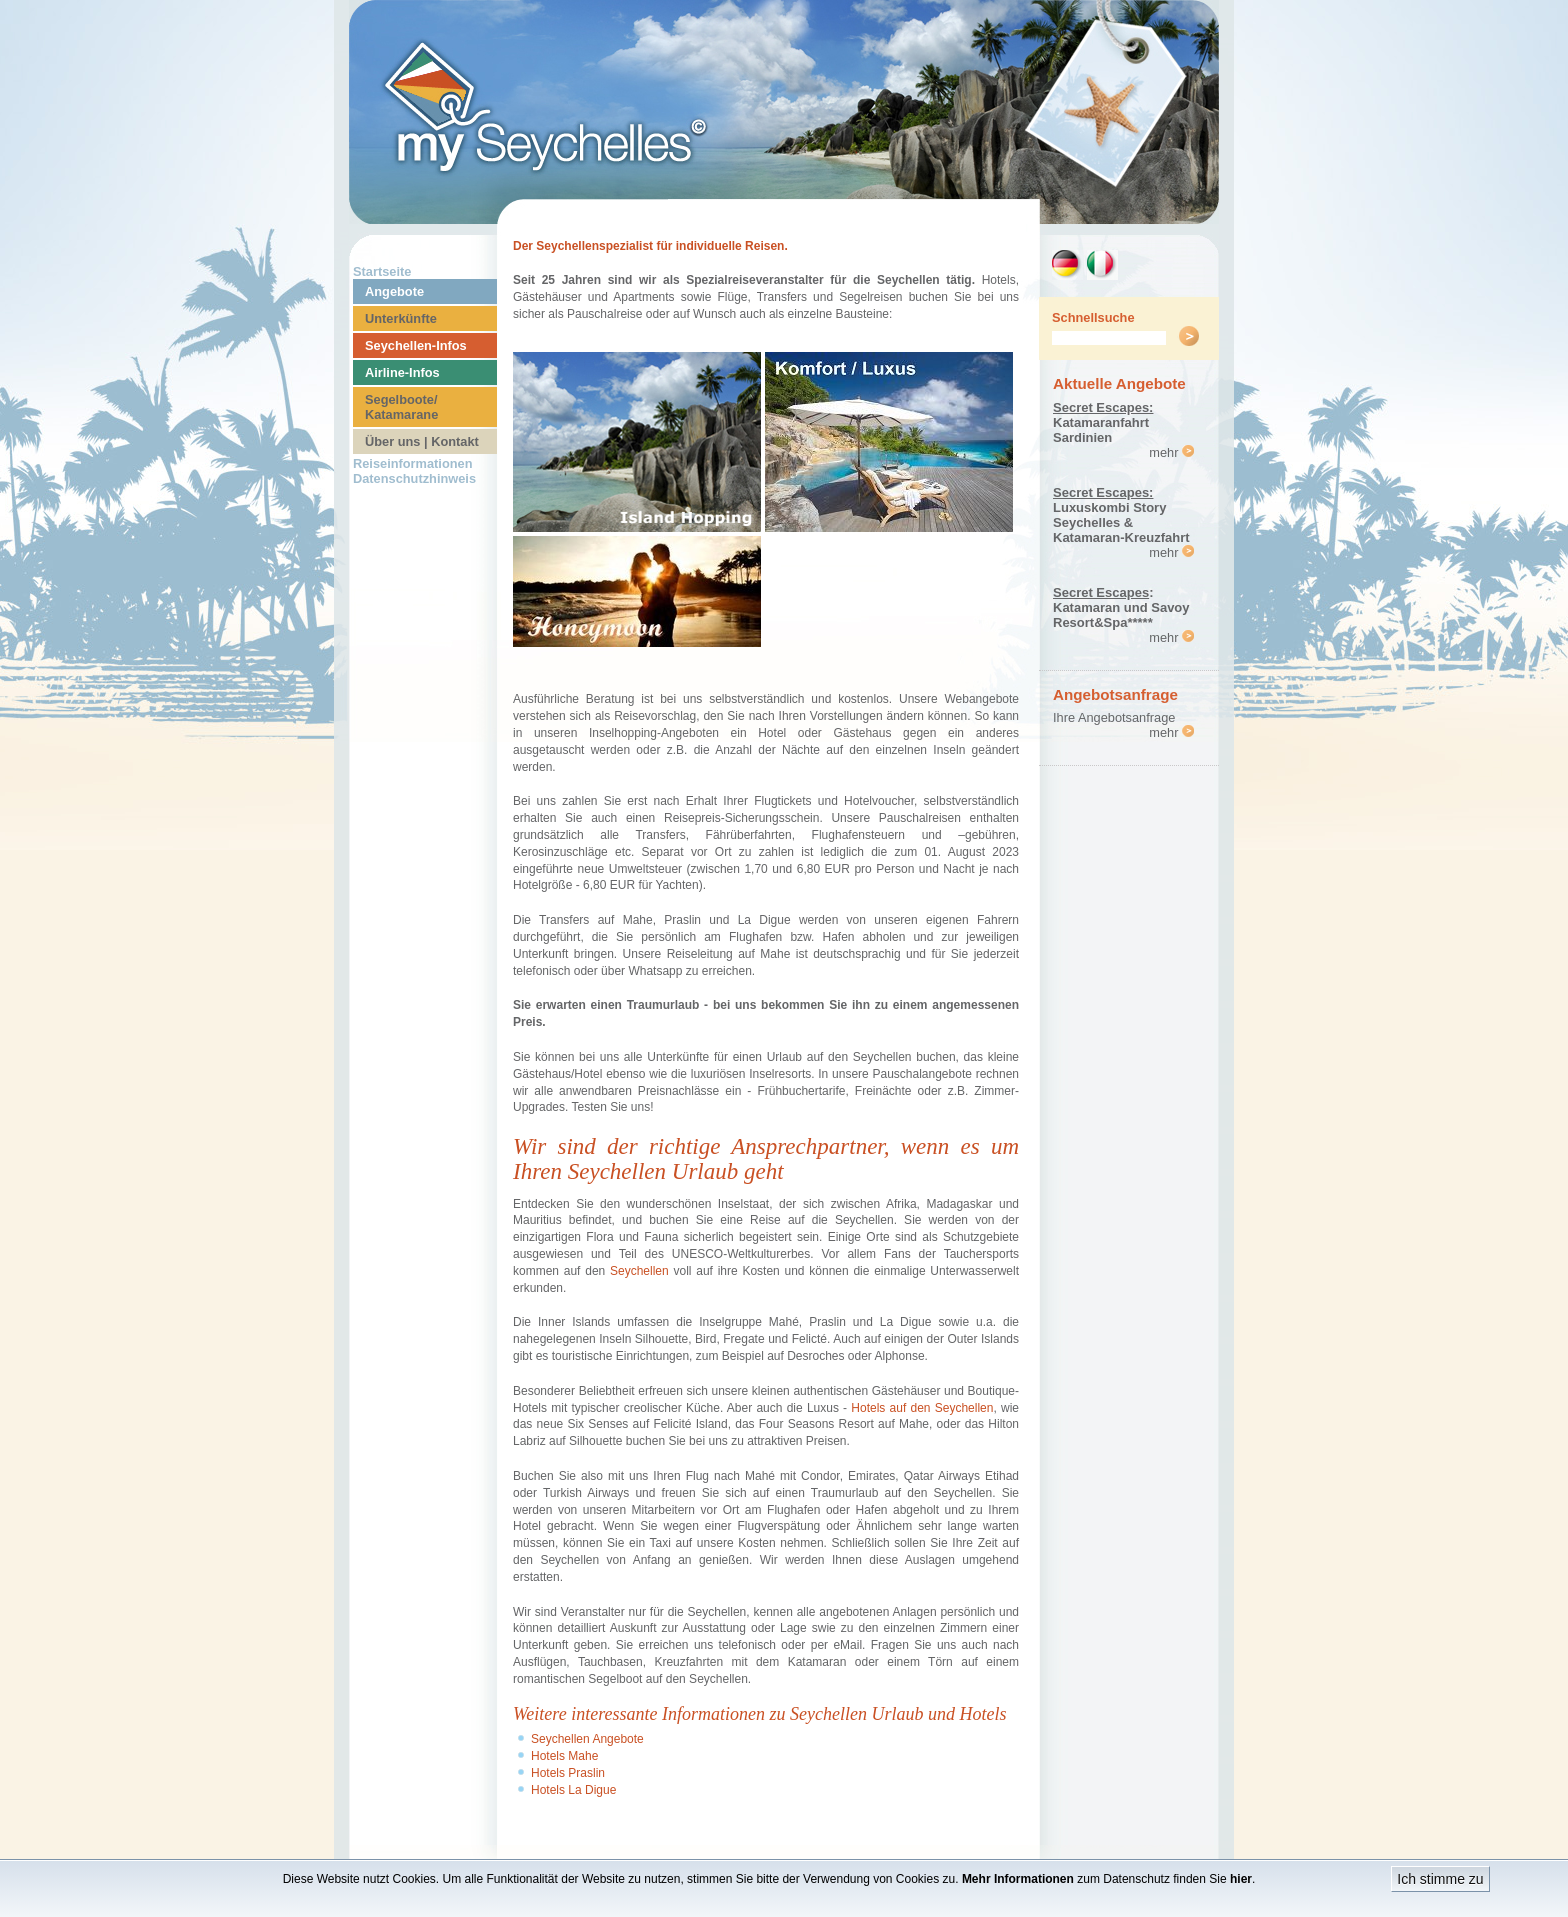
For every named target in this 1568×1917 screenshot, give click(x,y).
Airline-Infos (402, 372)
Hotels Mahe (564, 1756)
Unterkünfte (401, 318)
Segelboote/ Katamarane (401, 407)
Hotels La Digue (573, 1790)
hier (1241, 1879)
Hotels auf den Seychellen (922, 1408)
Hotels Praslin (568, 1773)
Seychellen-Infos (416, 345)
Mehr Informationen (1018, 1879)
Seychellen (639, 1271)
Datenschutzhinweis (414, 478)
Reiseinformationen (412, 463)
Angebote (394, 291)
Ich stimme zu (1440, 1879)
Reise (765, 1220)
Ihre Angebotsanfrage (1114, 717)
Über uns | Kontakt (422, 441)
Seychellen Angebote (587, 1739)
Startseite (382, 271)
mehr (1171, 452)
